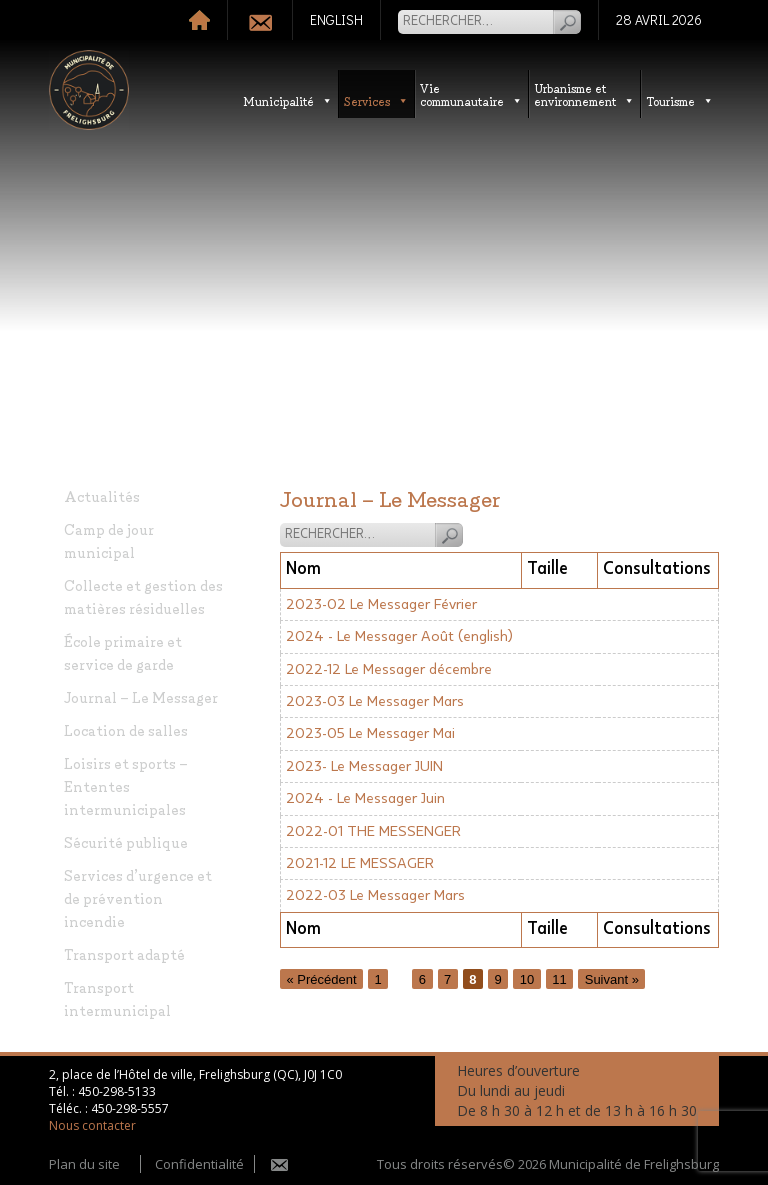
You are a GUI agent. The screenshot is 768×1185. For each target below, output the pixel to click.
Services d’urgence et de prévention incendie (138, 897)
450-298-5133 (117, 1091)
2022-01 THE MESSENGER (373, 831)
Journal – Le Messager (141, 696)
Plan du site (84, 1164)
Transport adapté (124, 953)
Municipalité (288, 100)
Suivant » (612, 978)
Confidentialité (199, 1164)
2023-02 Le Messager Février (381, 604)
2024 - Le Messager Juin (365, 798)
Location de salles (126, 729)
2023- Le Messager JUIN (364, 766)
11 (559, 978)
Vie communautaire (471, 94)
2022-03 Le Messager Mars (375, 895)
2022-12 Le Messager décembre (389, 669)
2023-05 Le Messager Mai (370, 733)
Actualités (102, 495)
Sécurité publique (126, 841)
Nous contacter (92, 1125)
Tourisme (680, 100)
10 (527, 978)
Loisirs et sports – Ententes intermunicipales (126, 785)
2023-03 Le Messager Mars (375, 701)
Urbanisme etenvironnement (584, 94)
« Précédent (322, 978)
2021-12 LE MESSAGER (360, 863)
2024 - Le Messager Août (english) (399, 636)
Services (376, 100)
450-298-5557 (130, 1108)
